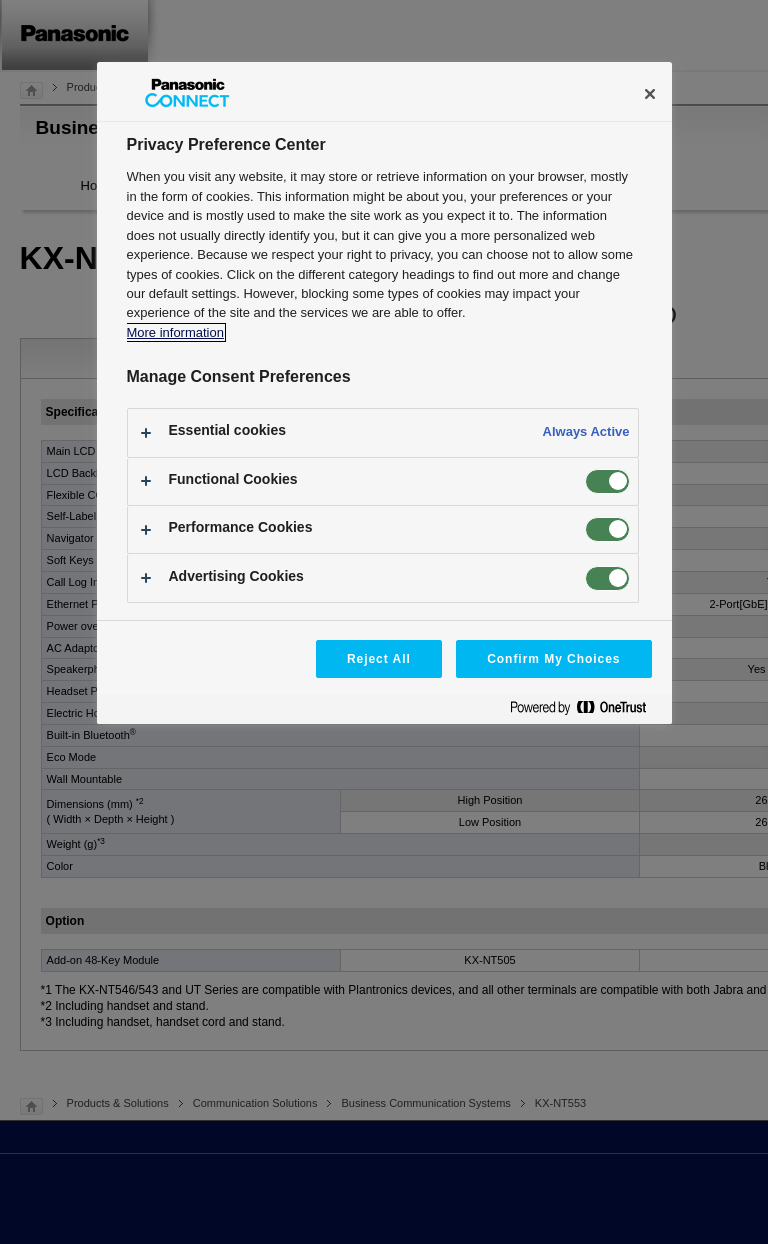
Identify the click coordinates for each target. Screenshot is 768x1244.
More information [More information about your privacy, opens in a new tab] (175, 332)
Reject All (379, 659)
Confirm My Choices (553, 659)
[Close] (650, 94)
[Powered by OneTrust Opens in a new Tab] (586, 711)
